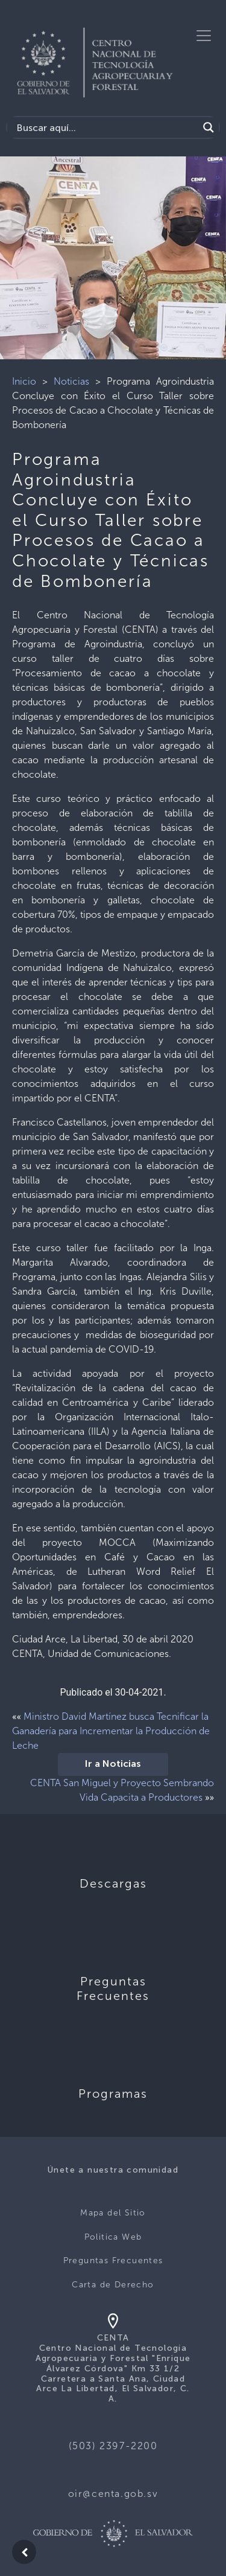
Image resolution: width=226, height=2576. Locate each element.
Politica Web (113, 2237)
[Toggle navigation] (204, 36)
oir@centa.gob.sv (113, 2493)
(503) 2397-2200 (113, 2446)
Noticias (71, 381)
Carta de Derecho (113, 2285)
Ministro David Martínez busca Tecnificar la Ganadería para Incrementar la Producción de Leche (111, 1731)
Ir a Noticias (113, 1764)
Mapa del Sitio (113, 2213)
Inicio (24, 381)
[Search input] (105, 127)
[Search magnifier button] (208, 127)
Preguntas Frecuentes (113, 2260)
